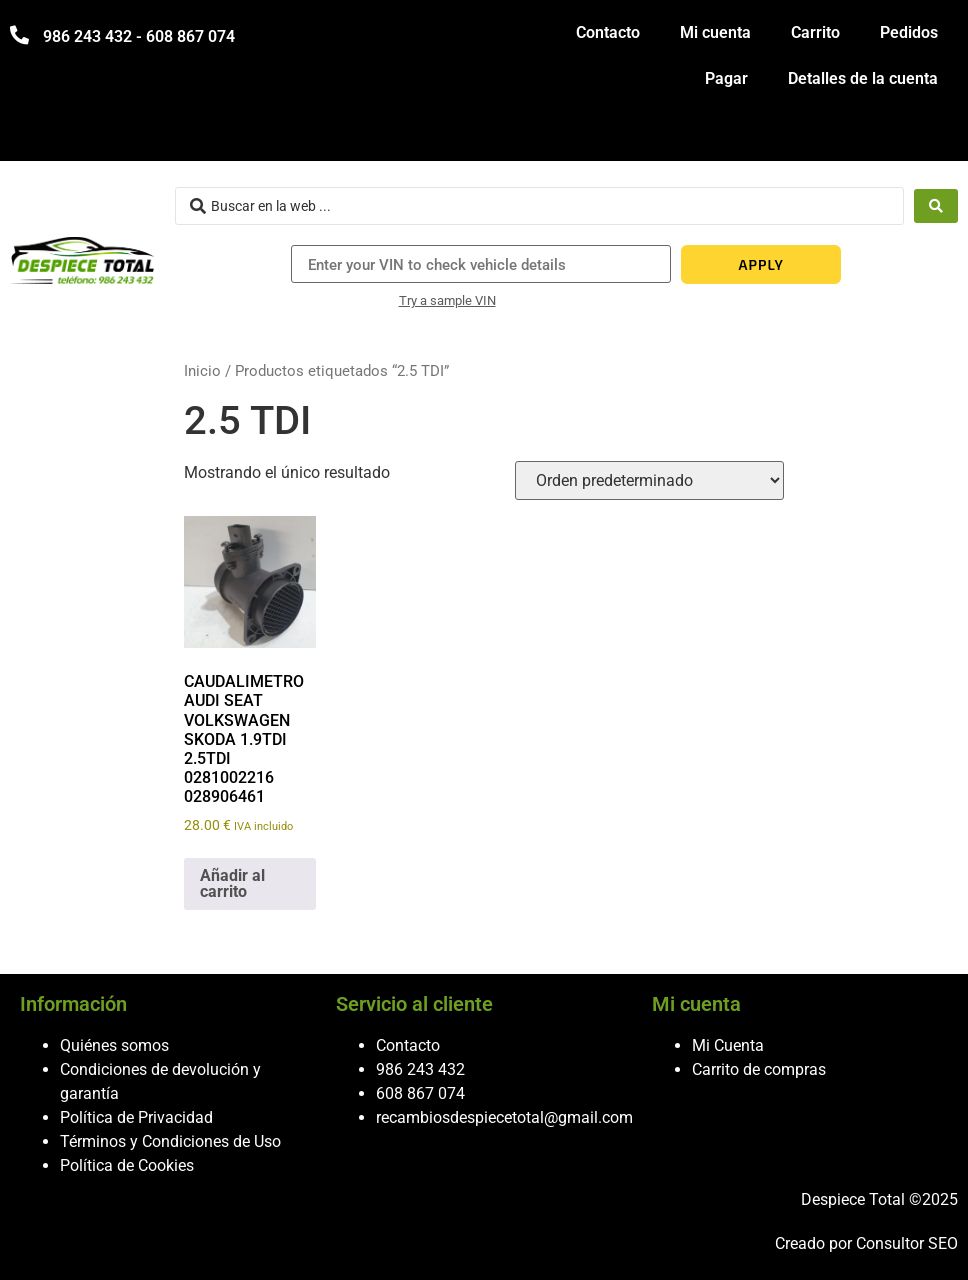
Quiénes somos (114, 1045)
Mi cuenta (715, 32)
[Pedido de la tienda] (649, 480)
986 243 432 (420, 1069)
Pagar (726, 78)
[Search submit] (936, 206)
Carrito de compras (759, 1069)
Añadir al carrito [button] (232, 883)
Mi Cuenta (728, 1045)
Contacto (608, 32)
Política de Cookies (127, 1165)
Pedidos (909, 32)
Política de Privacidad (136, 1117)
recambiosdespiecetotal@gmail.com (504, 1117)
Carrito (815, 32)
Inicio (202, 371)
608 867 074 (420, 1093)
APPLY (761, 264)
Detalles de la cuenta (863, 78)
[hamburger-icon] (935, 136)
